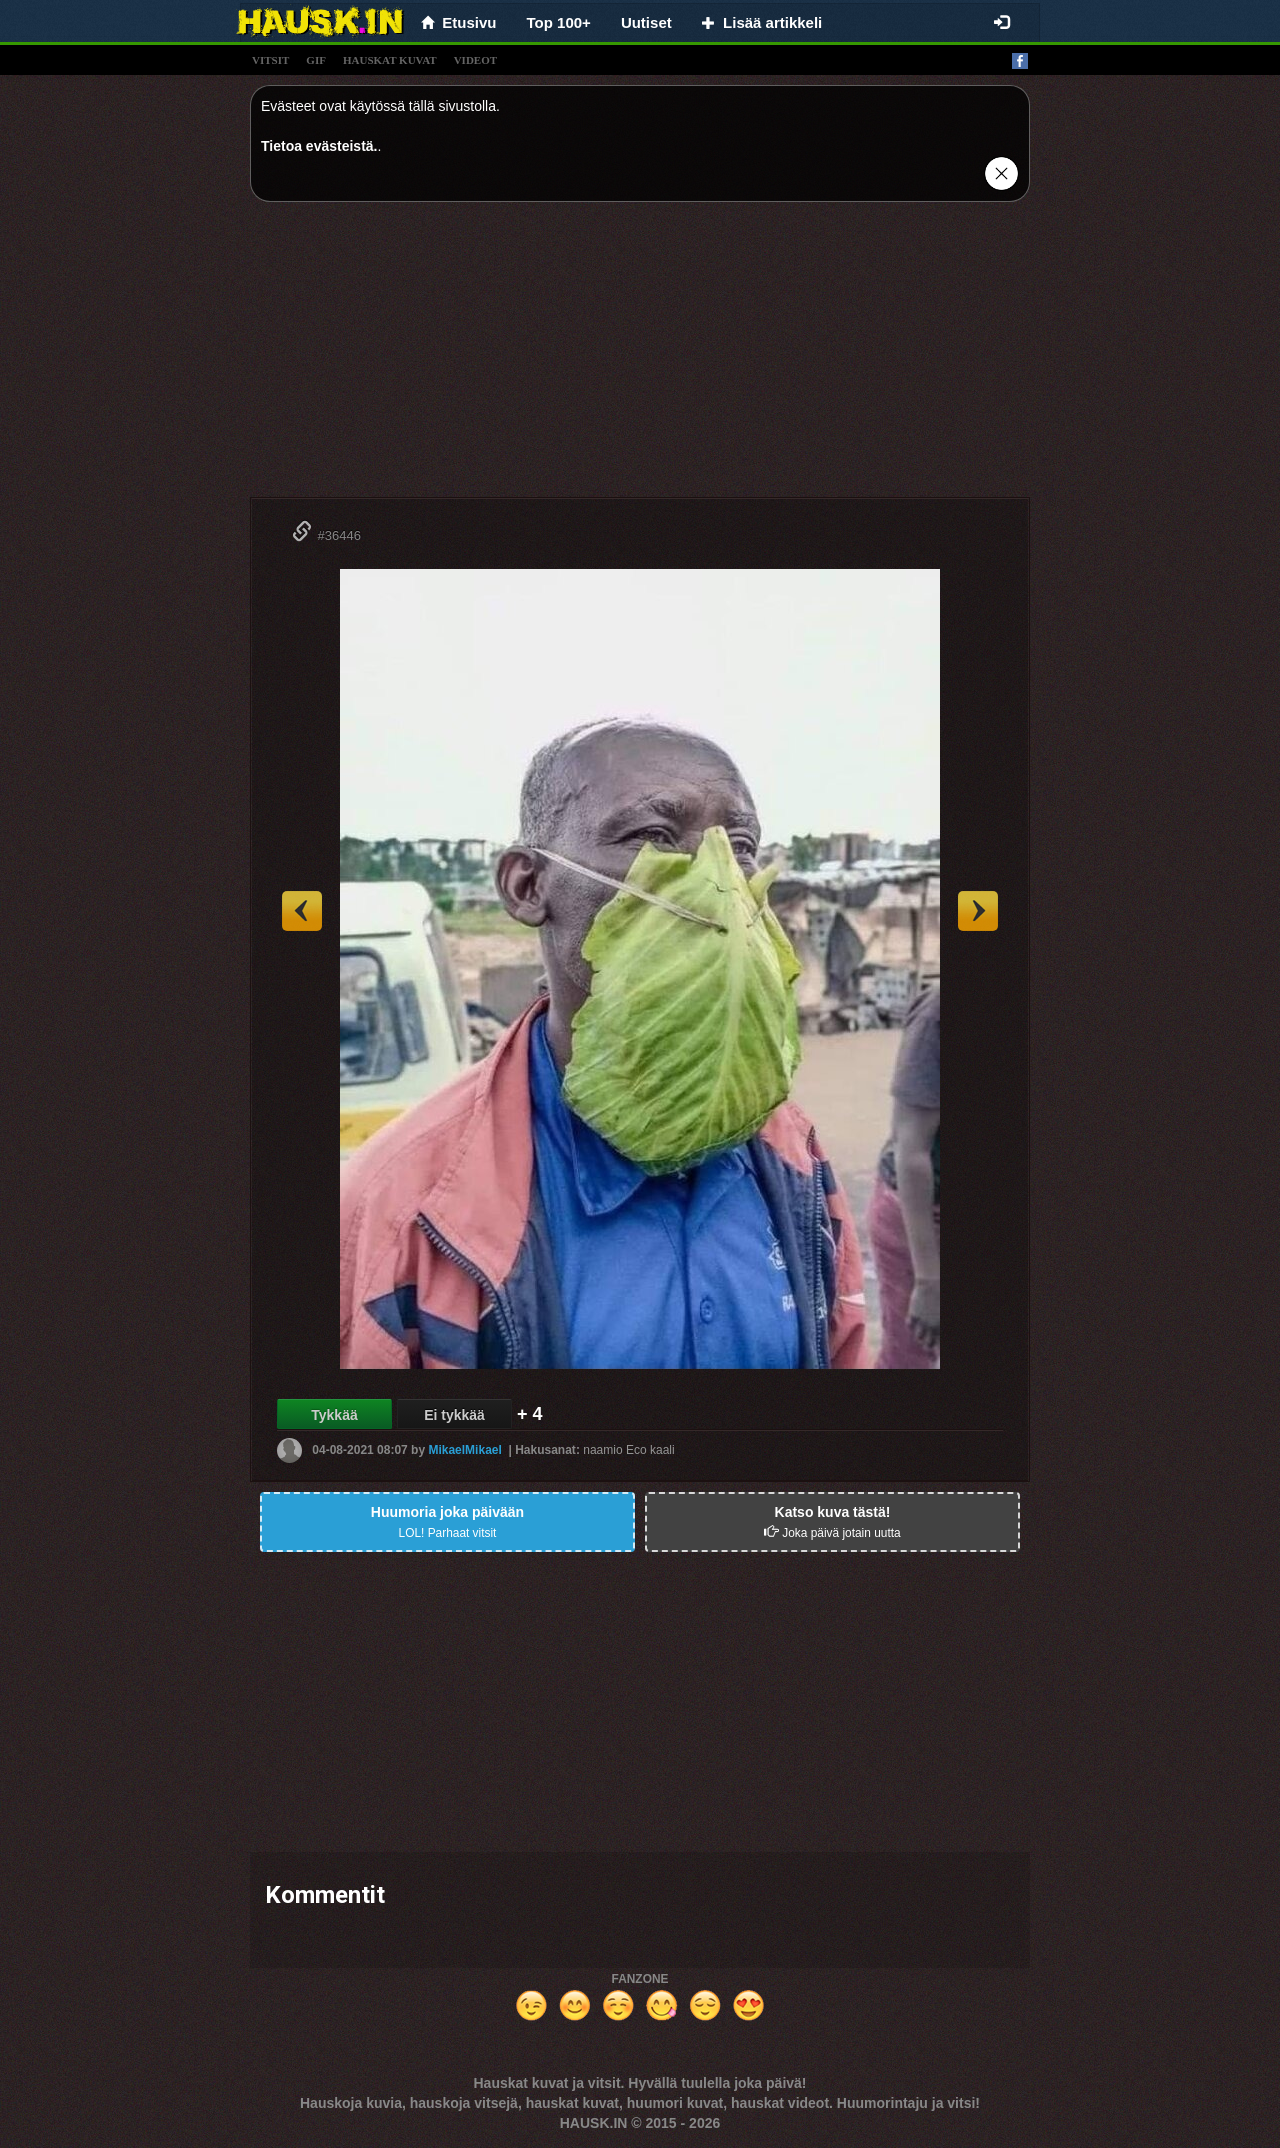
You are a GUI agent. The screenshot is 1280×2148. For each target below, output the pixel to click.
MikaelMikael (464, 1450)
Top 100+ (559, 22)
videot (475, 60)
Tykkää (334, 1415)
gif (316, 60)
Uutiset (646, 22)
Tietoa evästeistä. (319, 146)
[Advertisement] (640, 357)
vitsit (270, 60)
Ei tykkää (454, 1415)
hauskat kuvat (390, 60)
